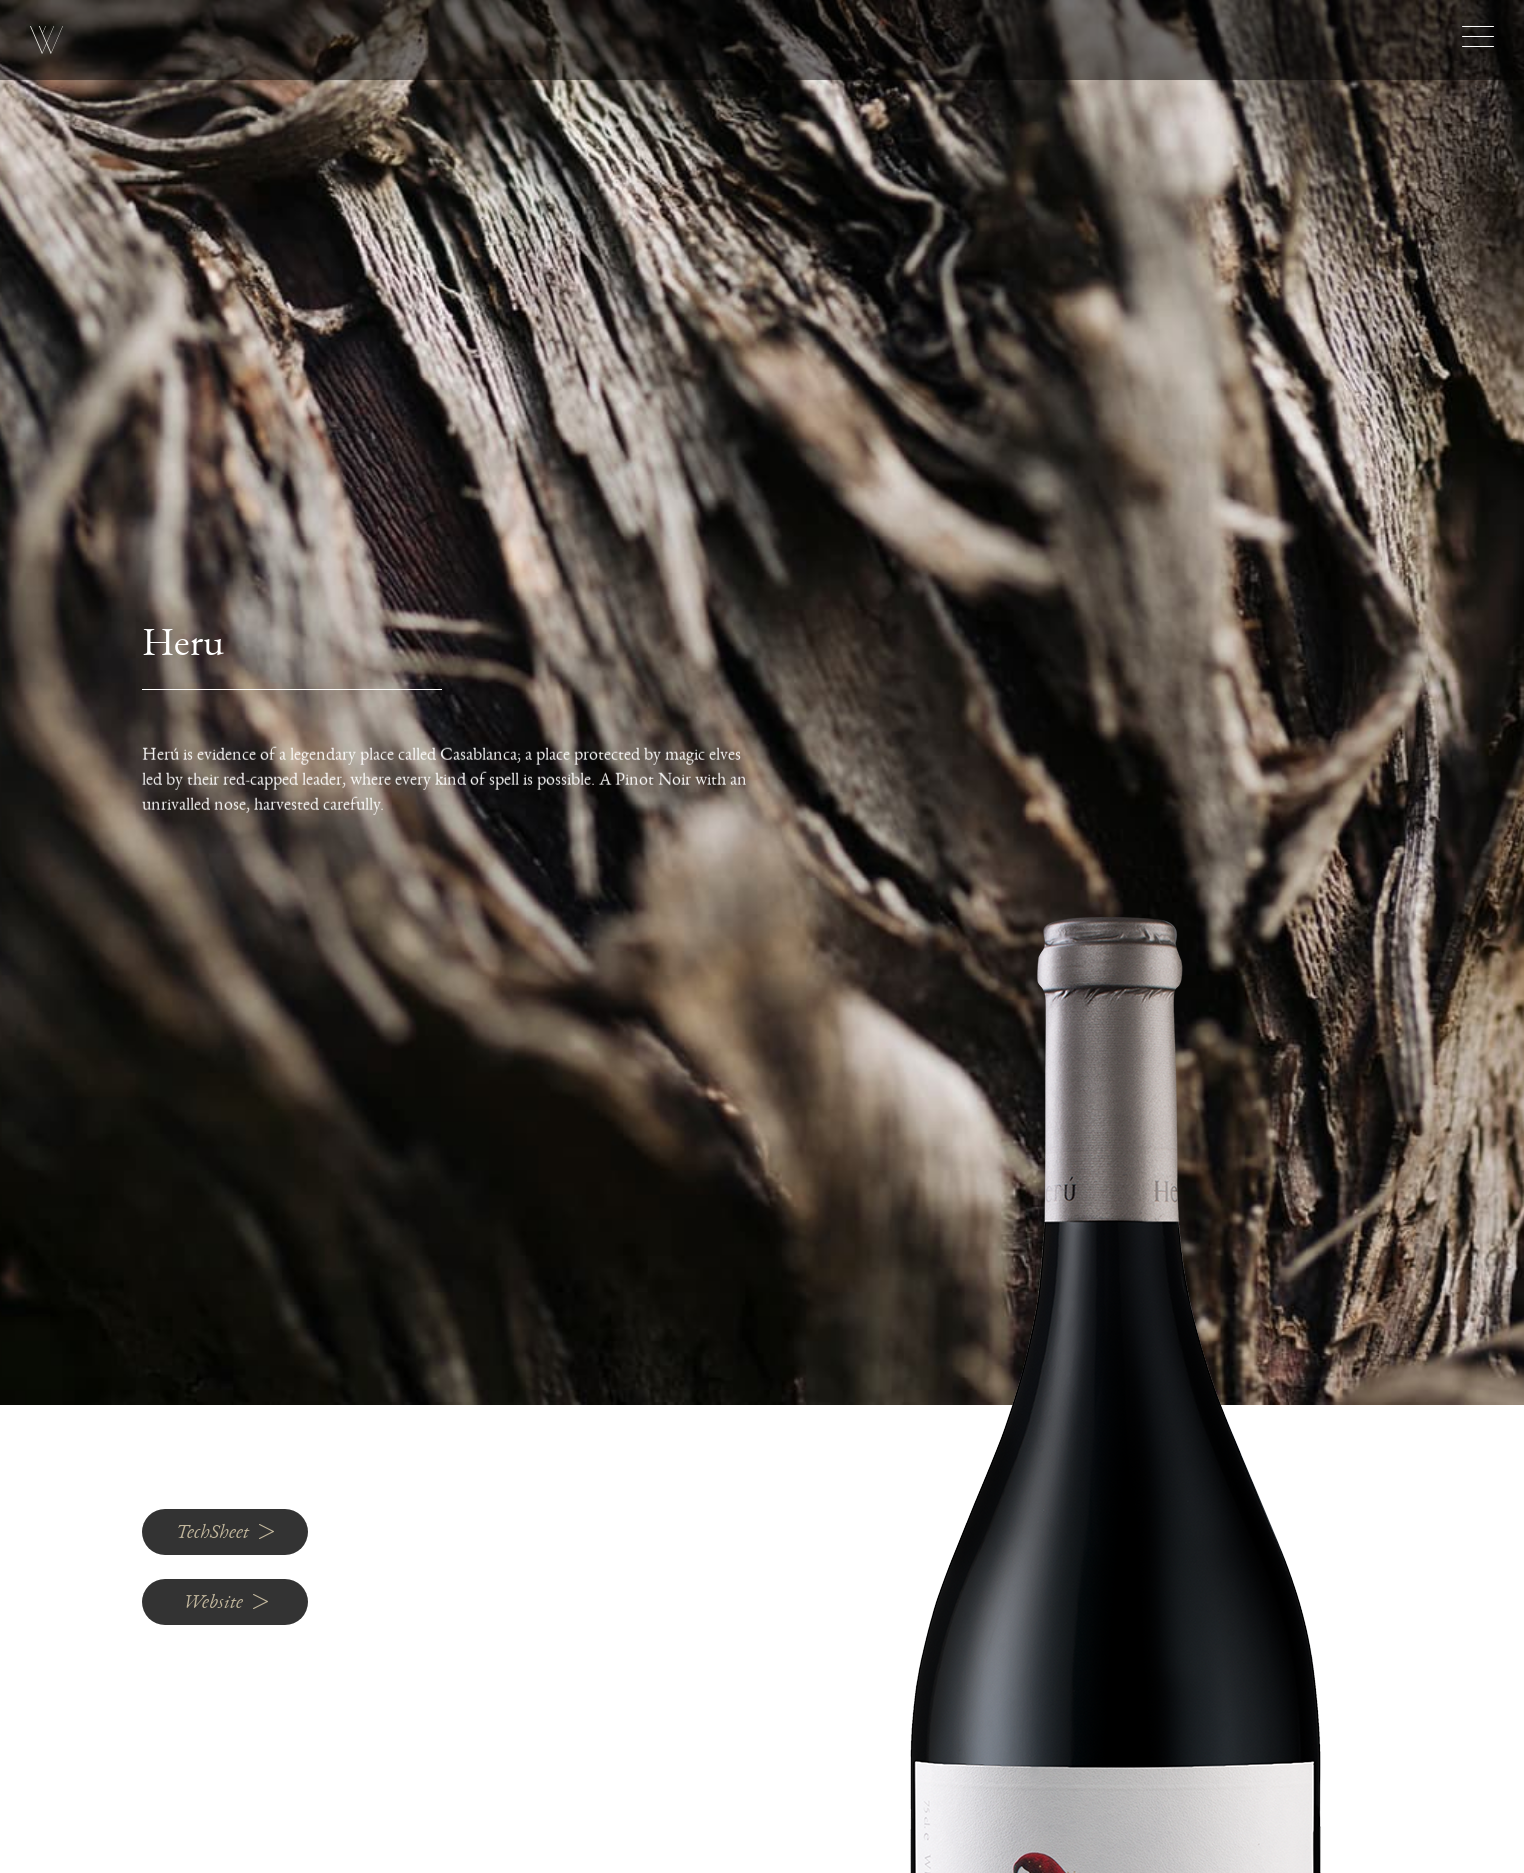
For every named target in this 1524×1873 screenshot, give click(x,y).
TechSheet (225, 1532)
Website (225, 1602)
